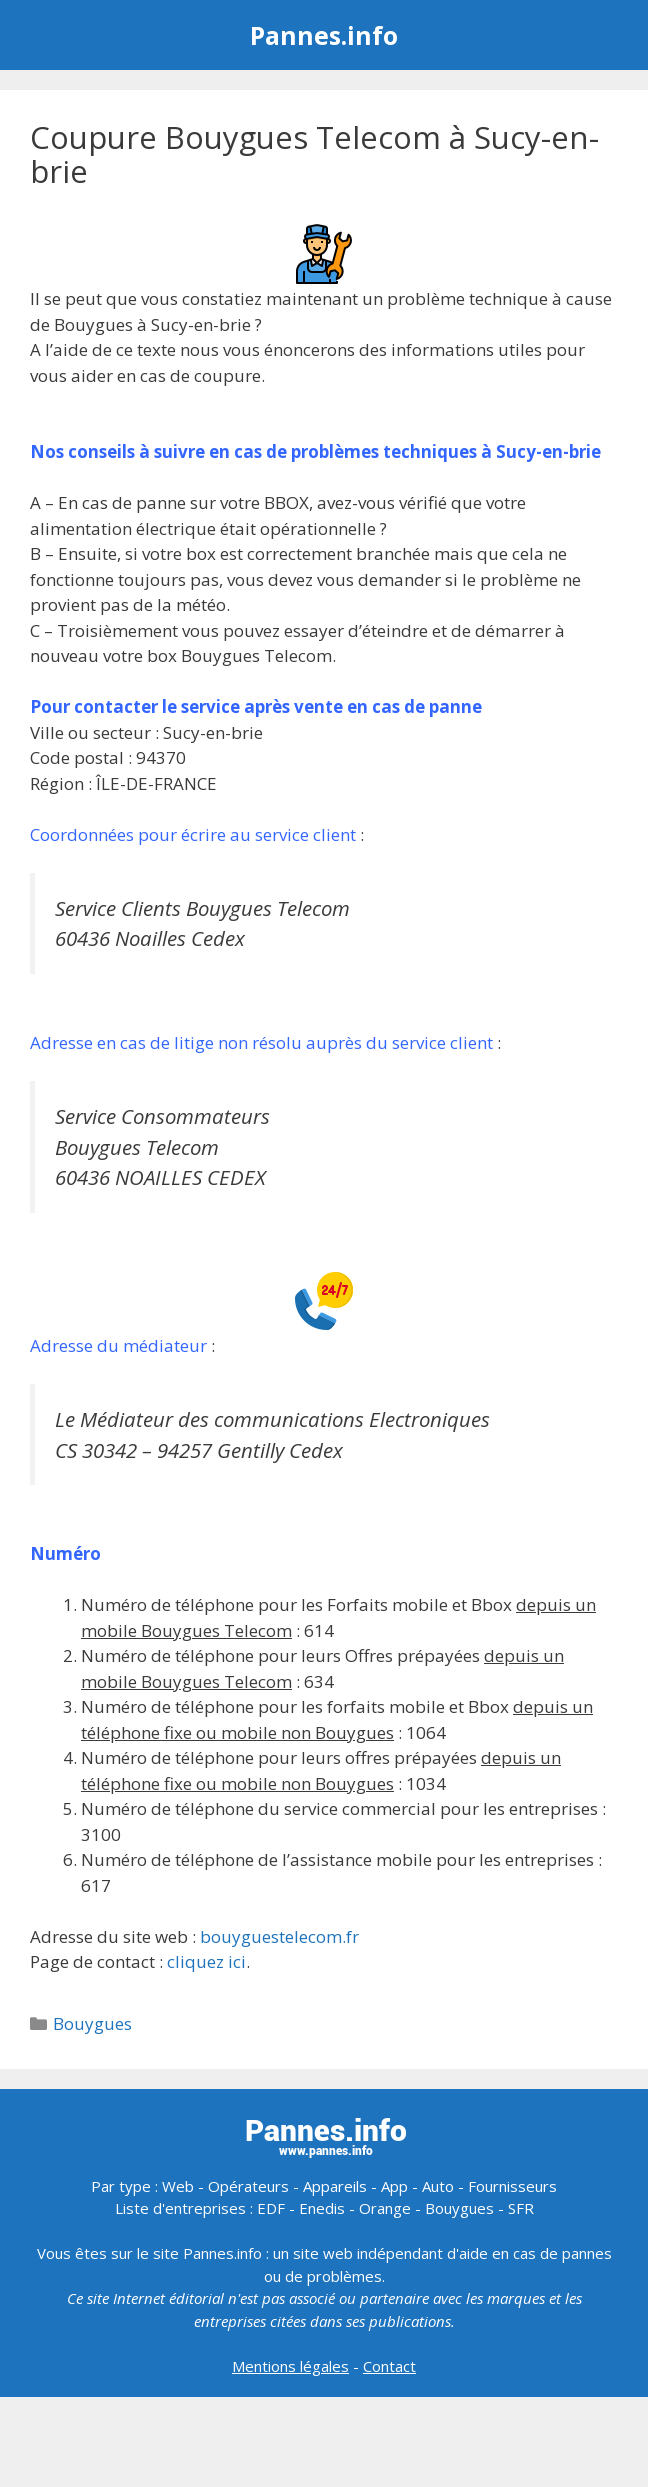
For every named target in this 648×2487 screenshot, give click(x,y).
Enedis (322, 2208)
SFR (521, 2208)
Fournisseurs (512, 2186)
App (394, 2186)
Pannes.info (324, 35)
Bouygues (92, 2023)
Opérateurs (248, 2186)
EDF (271, 2208)
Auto (438, 2186)
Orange (385, 2208)
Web (178, 2186)
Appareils (335, 2186)
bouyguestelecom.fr (279, 1936)
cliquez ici (206, 1961)
